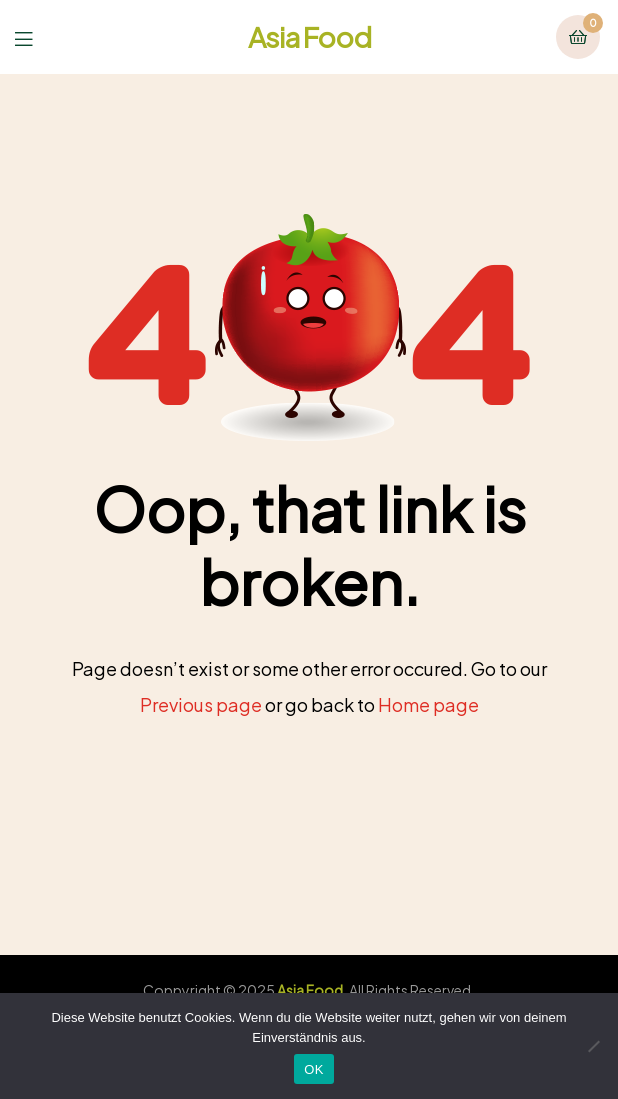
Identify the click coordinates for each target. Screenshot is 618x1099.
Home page (428, 704)
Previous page (201, 704)
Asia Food (309, 36)
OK (313, 1069)
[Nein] (593, 1046)
